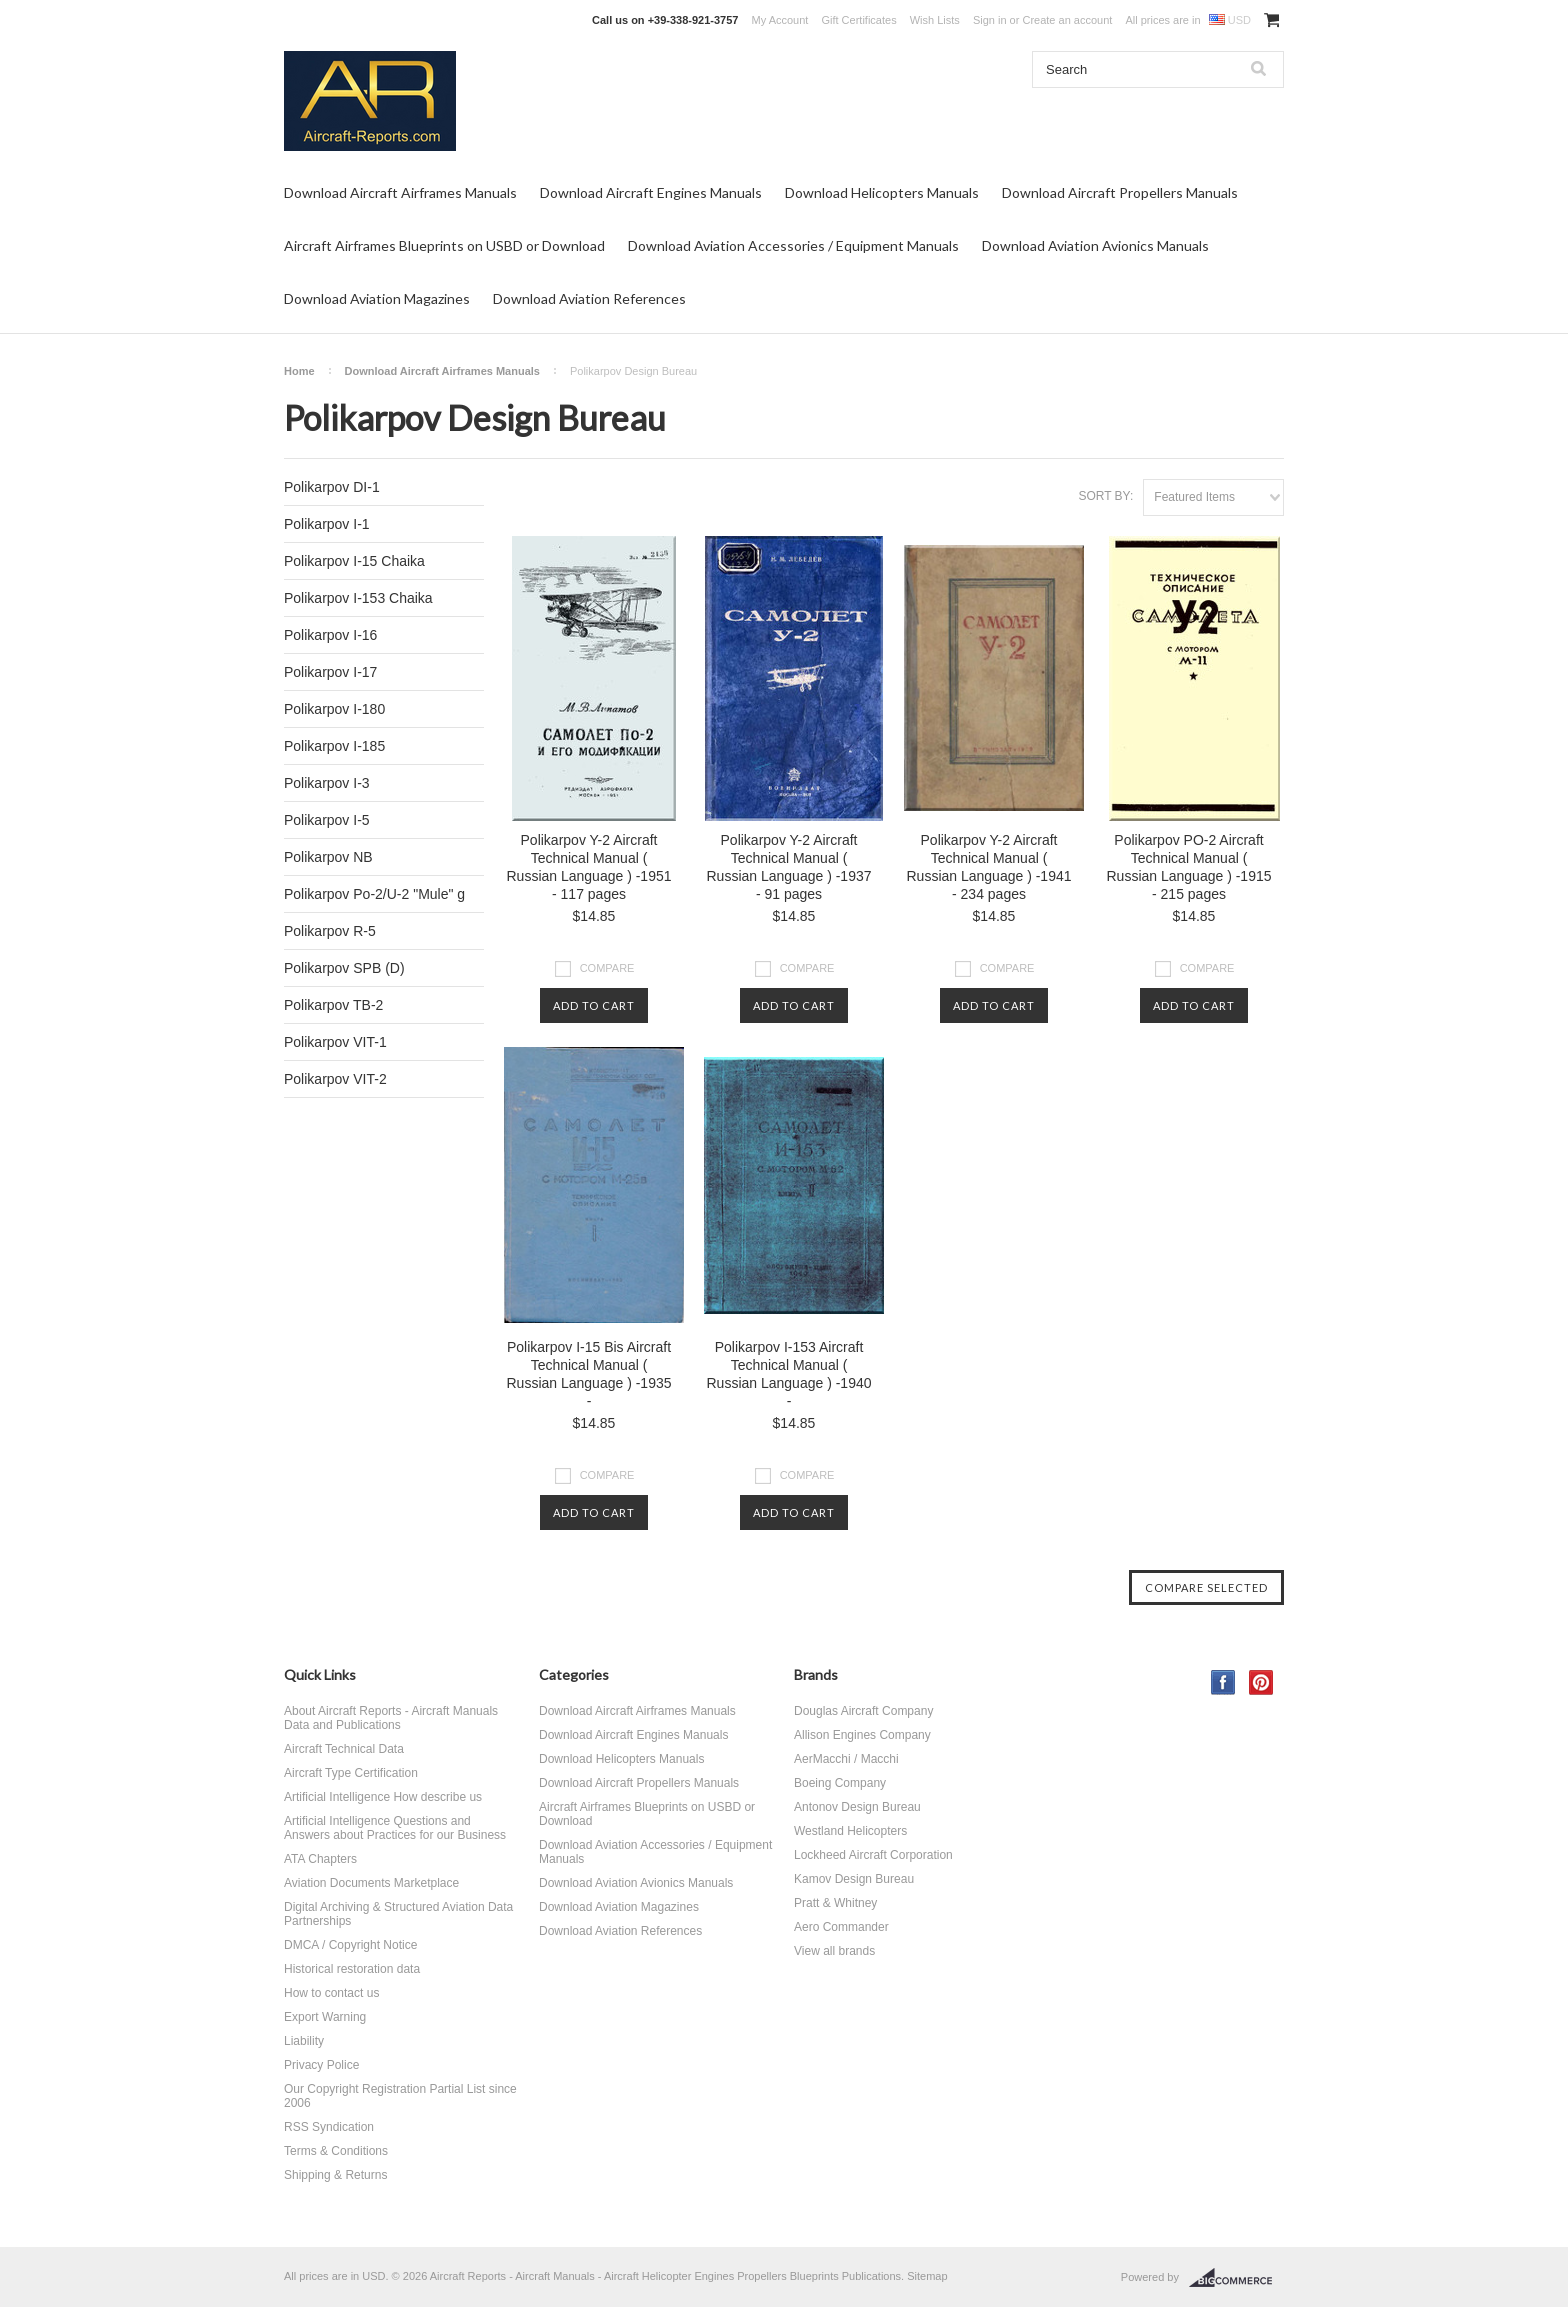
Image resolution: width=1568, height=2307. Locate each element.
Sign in (990, 20)
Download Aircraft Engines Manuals (651, 192)
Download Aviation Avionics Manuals (1095, 245)
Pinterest (1261, 1682)
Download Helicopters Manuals (882, 192)
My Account (780, 20)
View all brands (834, 1951)
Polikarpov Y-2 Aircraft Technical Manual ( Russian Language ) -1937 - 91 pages (788, 867)
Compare (607, 968)
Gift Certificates (858, 20)
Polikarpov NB (328, 857)
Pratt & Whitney (835, 1903)
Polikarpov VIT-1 (335, 1042)
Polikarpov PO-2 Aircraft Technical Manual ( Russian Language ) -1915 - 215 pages (1188, 867)
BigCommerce (1236, 2278)
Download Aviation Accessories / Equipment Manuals (793, 245)
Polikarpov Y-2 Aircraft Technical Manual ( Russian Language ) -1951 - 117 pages (588, 867)
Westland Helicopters (850, 1831)
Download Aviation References (589, 298)
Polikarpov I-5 (327, 820)
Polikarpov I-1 (327, 524)
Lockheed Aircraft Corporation (873, 1855)
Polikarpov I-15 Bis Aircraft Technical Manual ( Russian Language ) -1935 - (588, 1374)
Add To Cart (594, 1005)
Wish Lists (935, 20)
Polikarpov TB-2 (333, 1005)
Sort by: (1105, 496)
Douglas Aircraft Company (863, 1711)
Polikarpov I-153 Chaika (358, 598)
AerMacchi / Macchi (846, 1759)
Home (299, 371)
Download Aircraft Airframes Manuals (400, 192)
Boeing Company (840, 1783)
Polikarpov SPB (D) (344, 968)
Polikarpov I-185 (334, 746)
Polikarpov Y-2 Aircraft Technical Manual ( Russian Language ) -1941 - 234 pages (988, 867)
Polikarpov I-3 (327, 783)
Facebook (1223, 1682)
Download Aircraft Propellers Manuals (1120, 192)
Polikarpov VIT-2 (335, 1079)
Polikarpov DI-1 (332, 487)
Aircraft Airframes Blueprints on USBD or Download (444, 245)
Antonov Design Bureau (857, 1807)
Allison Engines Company (862, 1735)
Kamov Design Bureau (854, 1879)
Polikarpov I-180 (334, 709)
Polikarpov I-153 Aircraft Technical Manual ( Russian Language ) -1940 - (788, 1374)
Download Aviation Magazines (377, 298)
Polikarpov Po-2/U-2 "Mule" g (374, 894)
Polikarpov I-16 (330, 635)
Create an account (1067, 20)
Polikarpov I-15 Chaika (354, 561)
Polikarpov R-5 (330, 931)
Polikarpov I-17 (330, 672)
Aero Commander (841, 1927)
